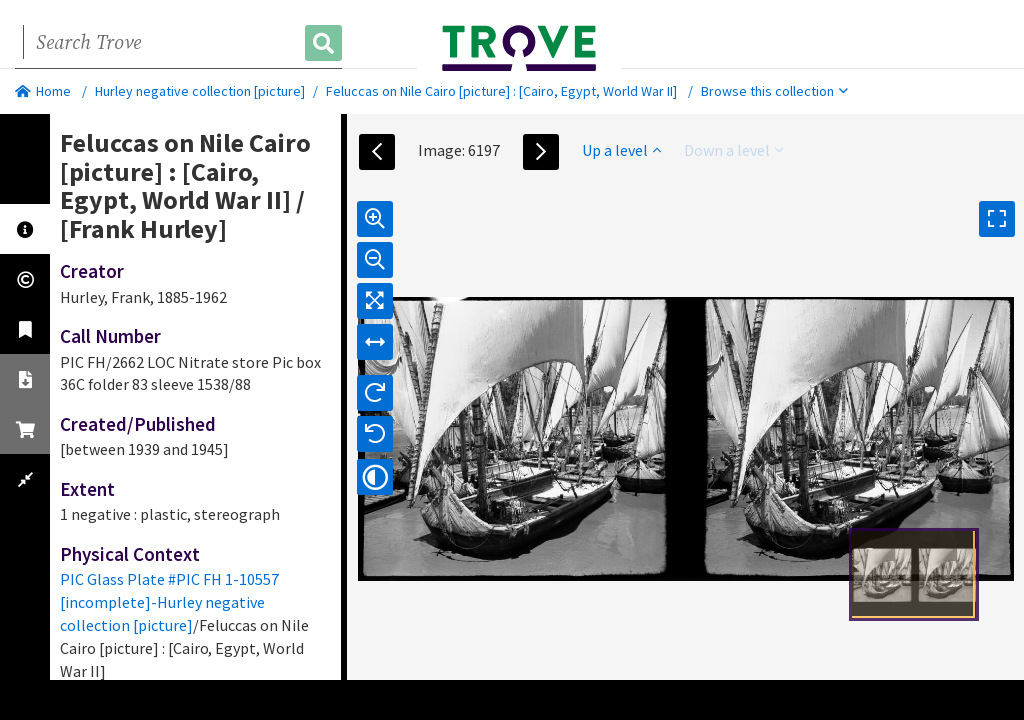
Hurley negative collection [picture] (200, 91)
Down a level (733, 150)
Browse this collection (774, 91)
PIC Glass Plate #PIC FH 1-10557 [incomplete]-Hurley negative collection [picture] (169, 602)
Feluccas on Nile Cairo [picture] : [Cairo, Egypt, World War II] (501, 91)
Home (43, 91)
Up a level (621, 150)
